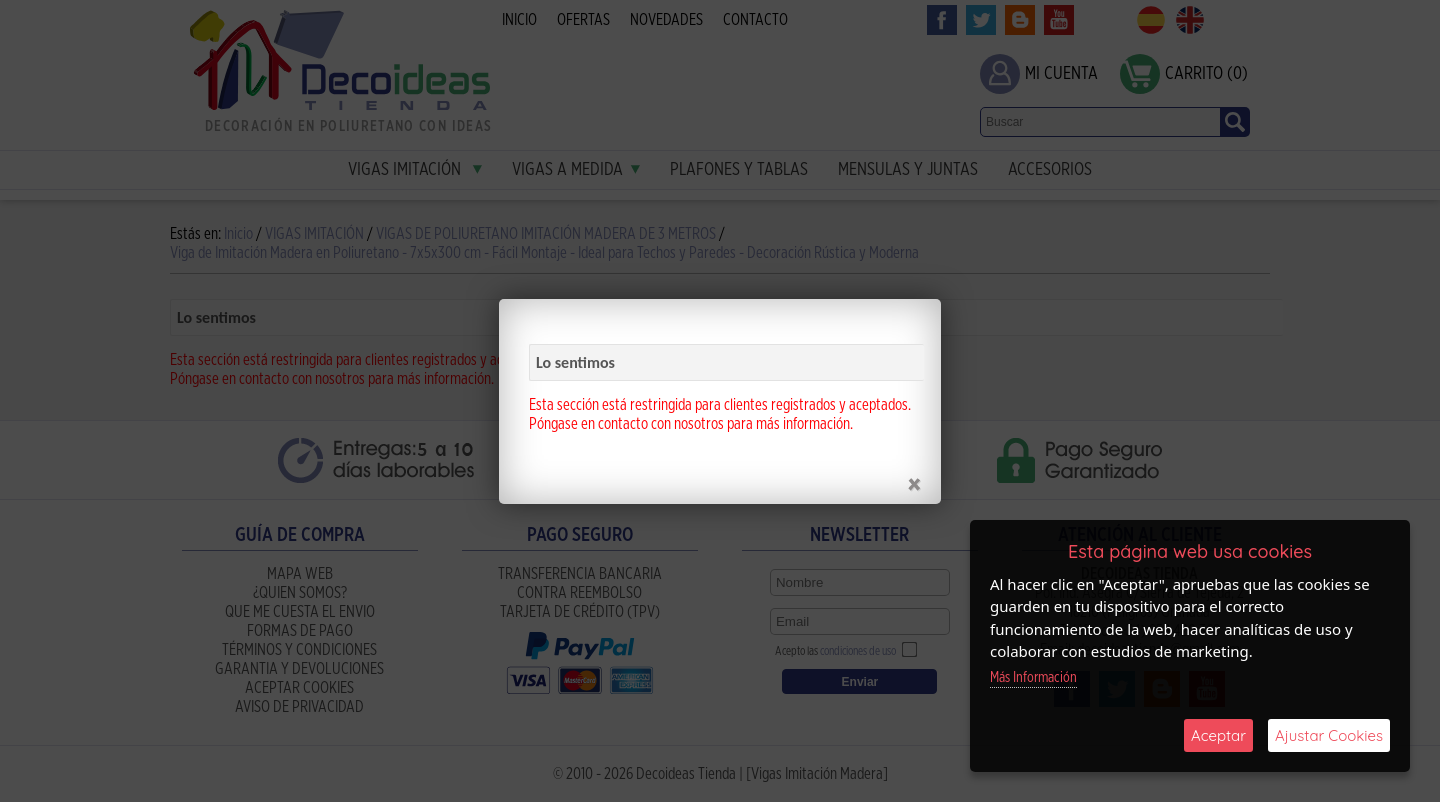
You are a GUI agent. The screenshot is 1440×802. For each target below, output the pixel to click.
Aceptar (1218, 735)
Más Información (1033, 677)
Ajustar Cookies (1329, 735)
